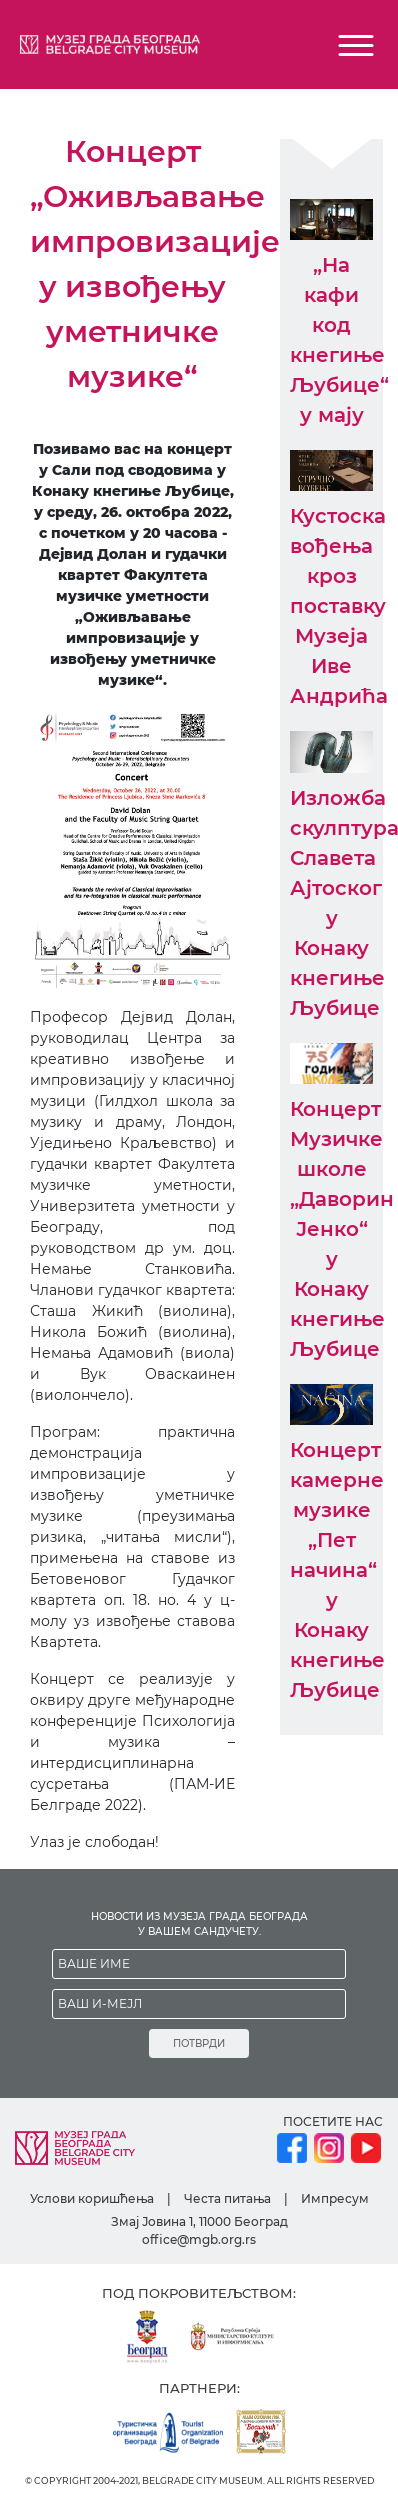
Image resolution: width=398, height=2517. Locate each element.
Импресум (335, 2198)
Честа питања (227, 2198)
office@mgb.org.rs (199, 2239)
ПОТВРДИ (199, 2043)
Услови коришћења (92, 2198)
